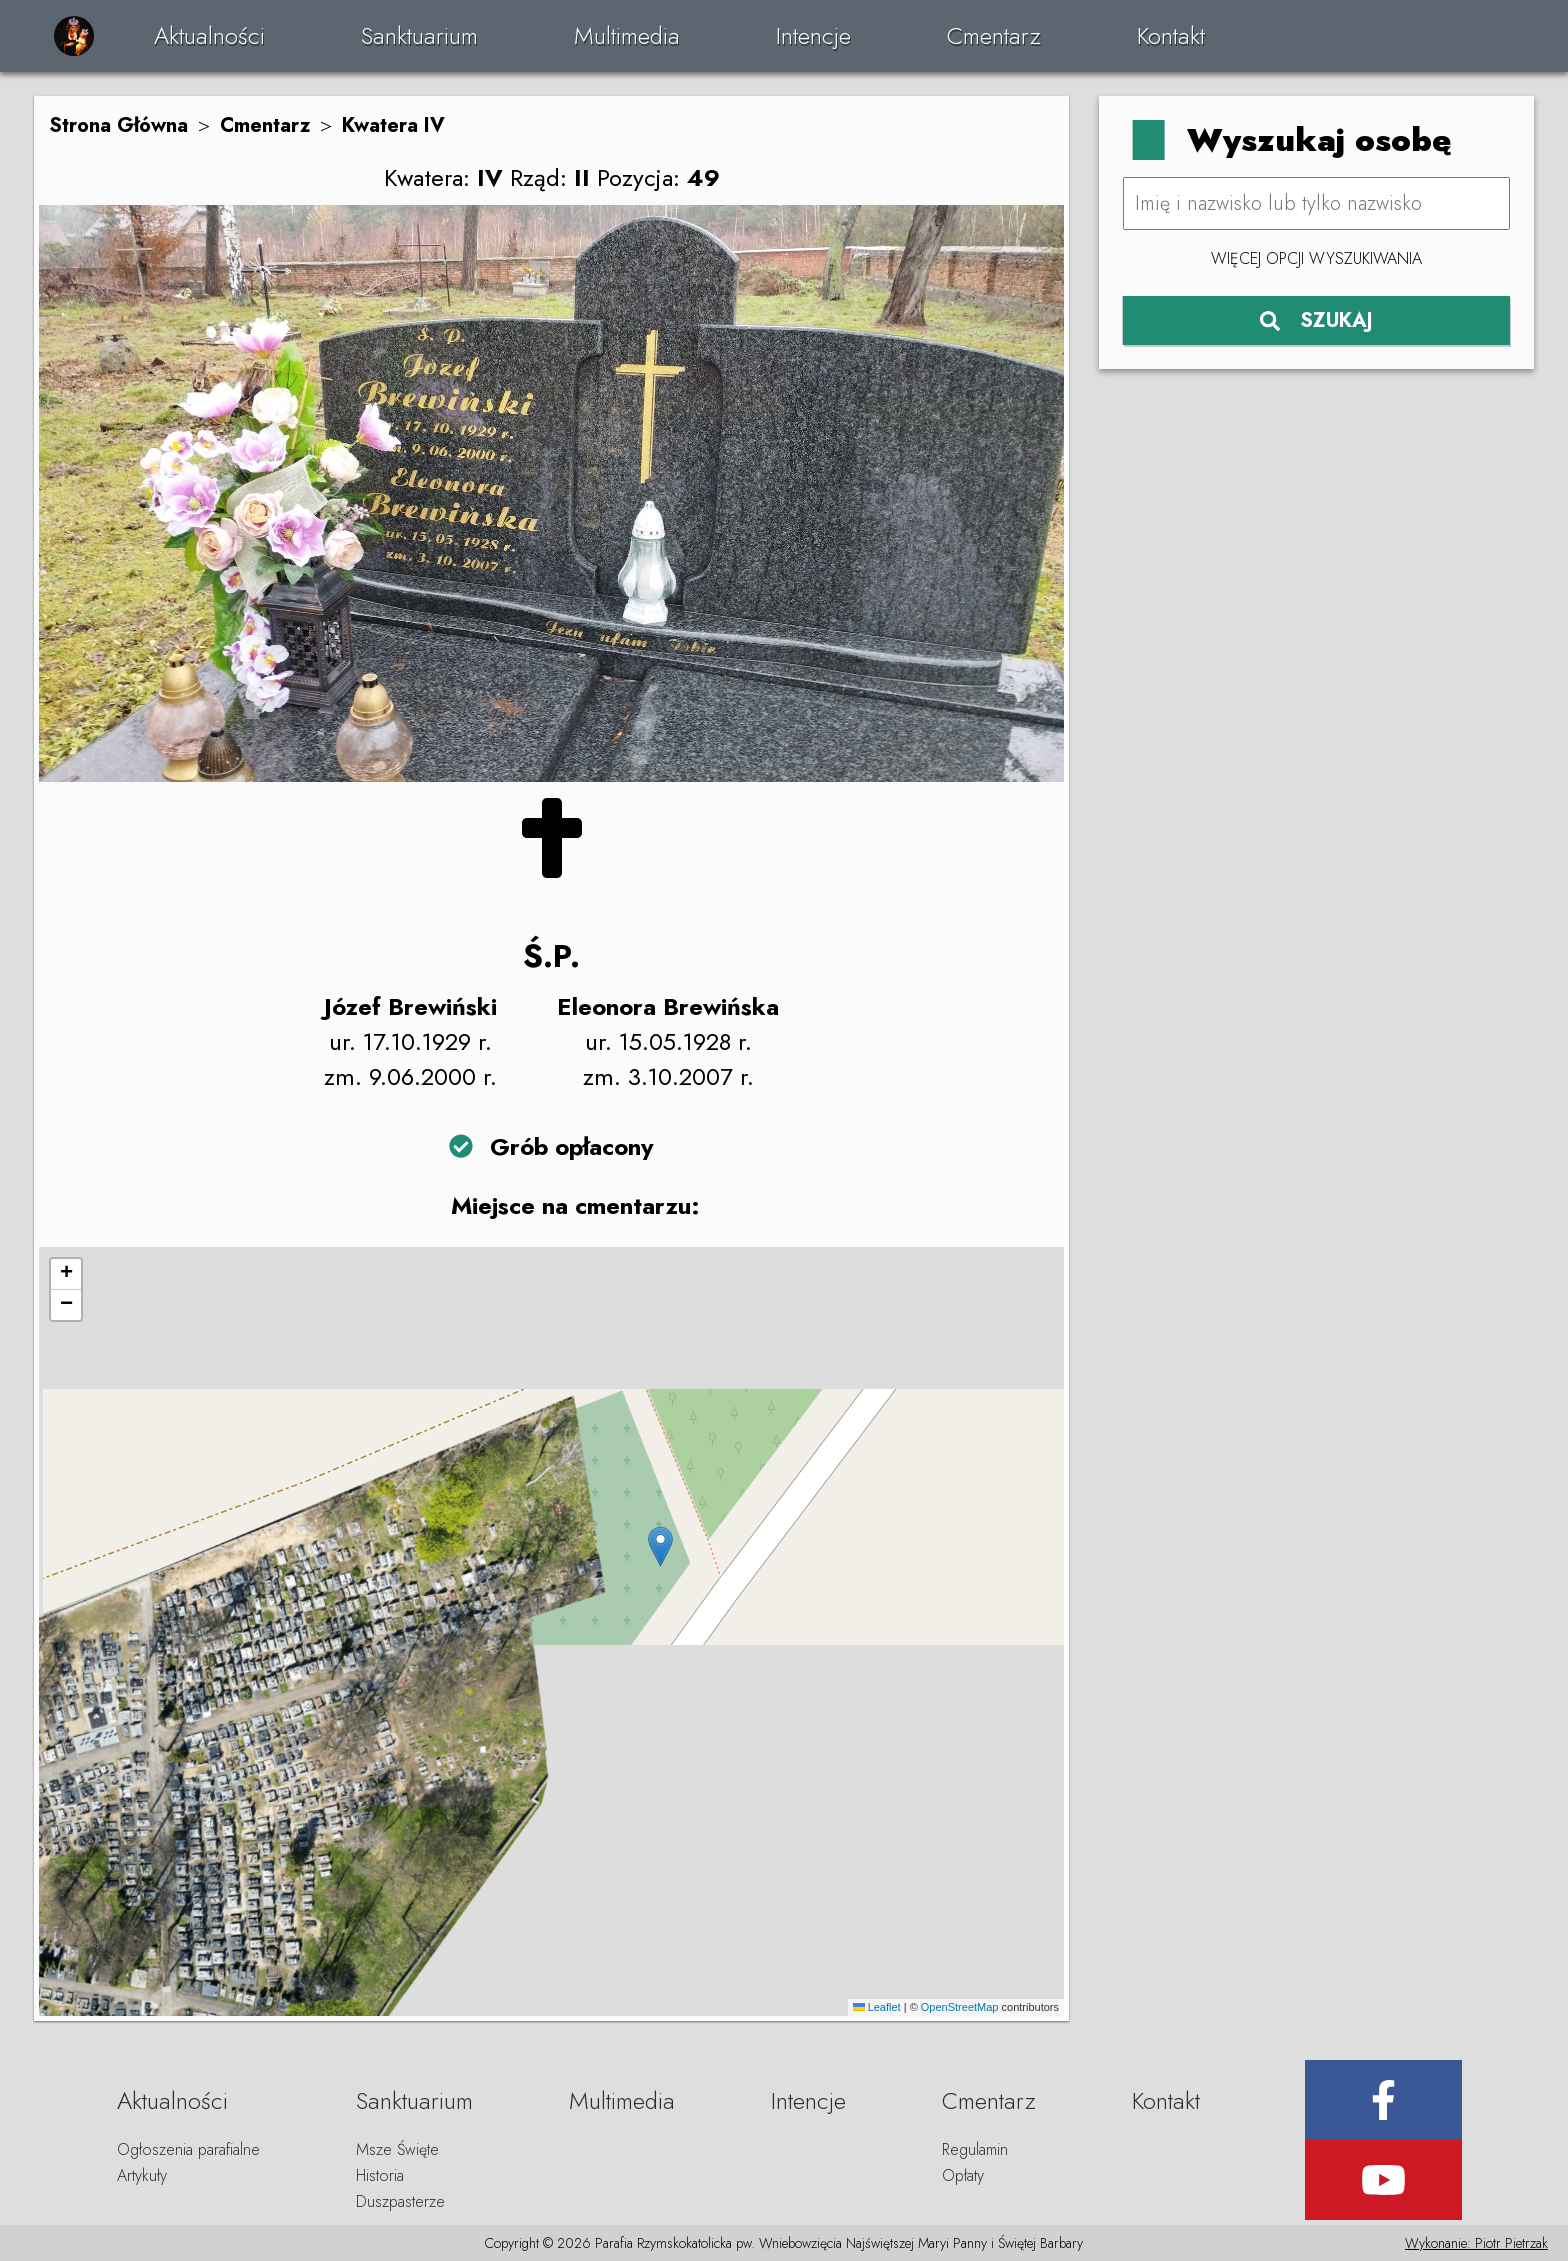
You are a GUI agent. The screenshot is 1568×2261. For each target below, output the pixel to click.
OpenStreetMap (960, 2007)
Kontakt (1171, 35)
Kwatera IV (393, 125)
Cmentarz (994, 35)
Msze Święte (397, 2149)
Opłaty (963, 2175)
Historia (380, 2175)
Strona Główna (118, 125)
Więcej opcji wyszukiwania (1316, 258)
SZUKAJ (1316, 320)
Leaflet (877, 2007)
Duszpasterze (400, 2201)
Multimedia (627, 35)
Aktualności (209, 35)
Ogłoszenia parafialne (188, 2149)
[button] (660, 1546)
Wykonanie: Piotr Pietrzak (1476, 2243)
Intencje (813, 35)
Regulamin (975, 2149)
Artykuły (142, 2175)
